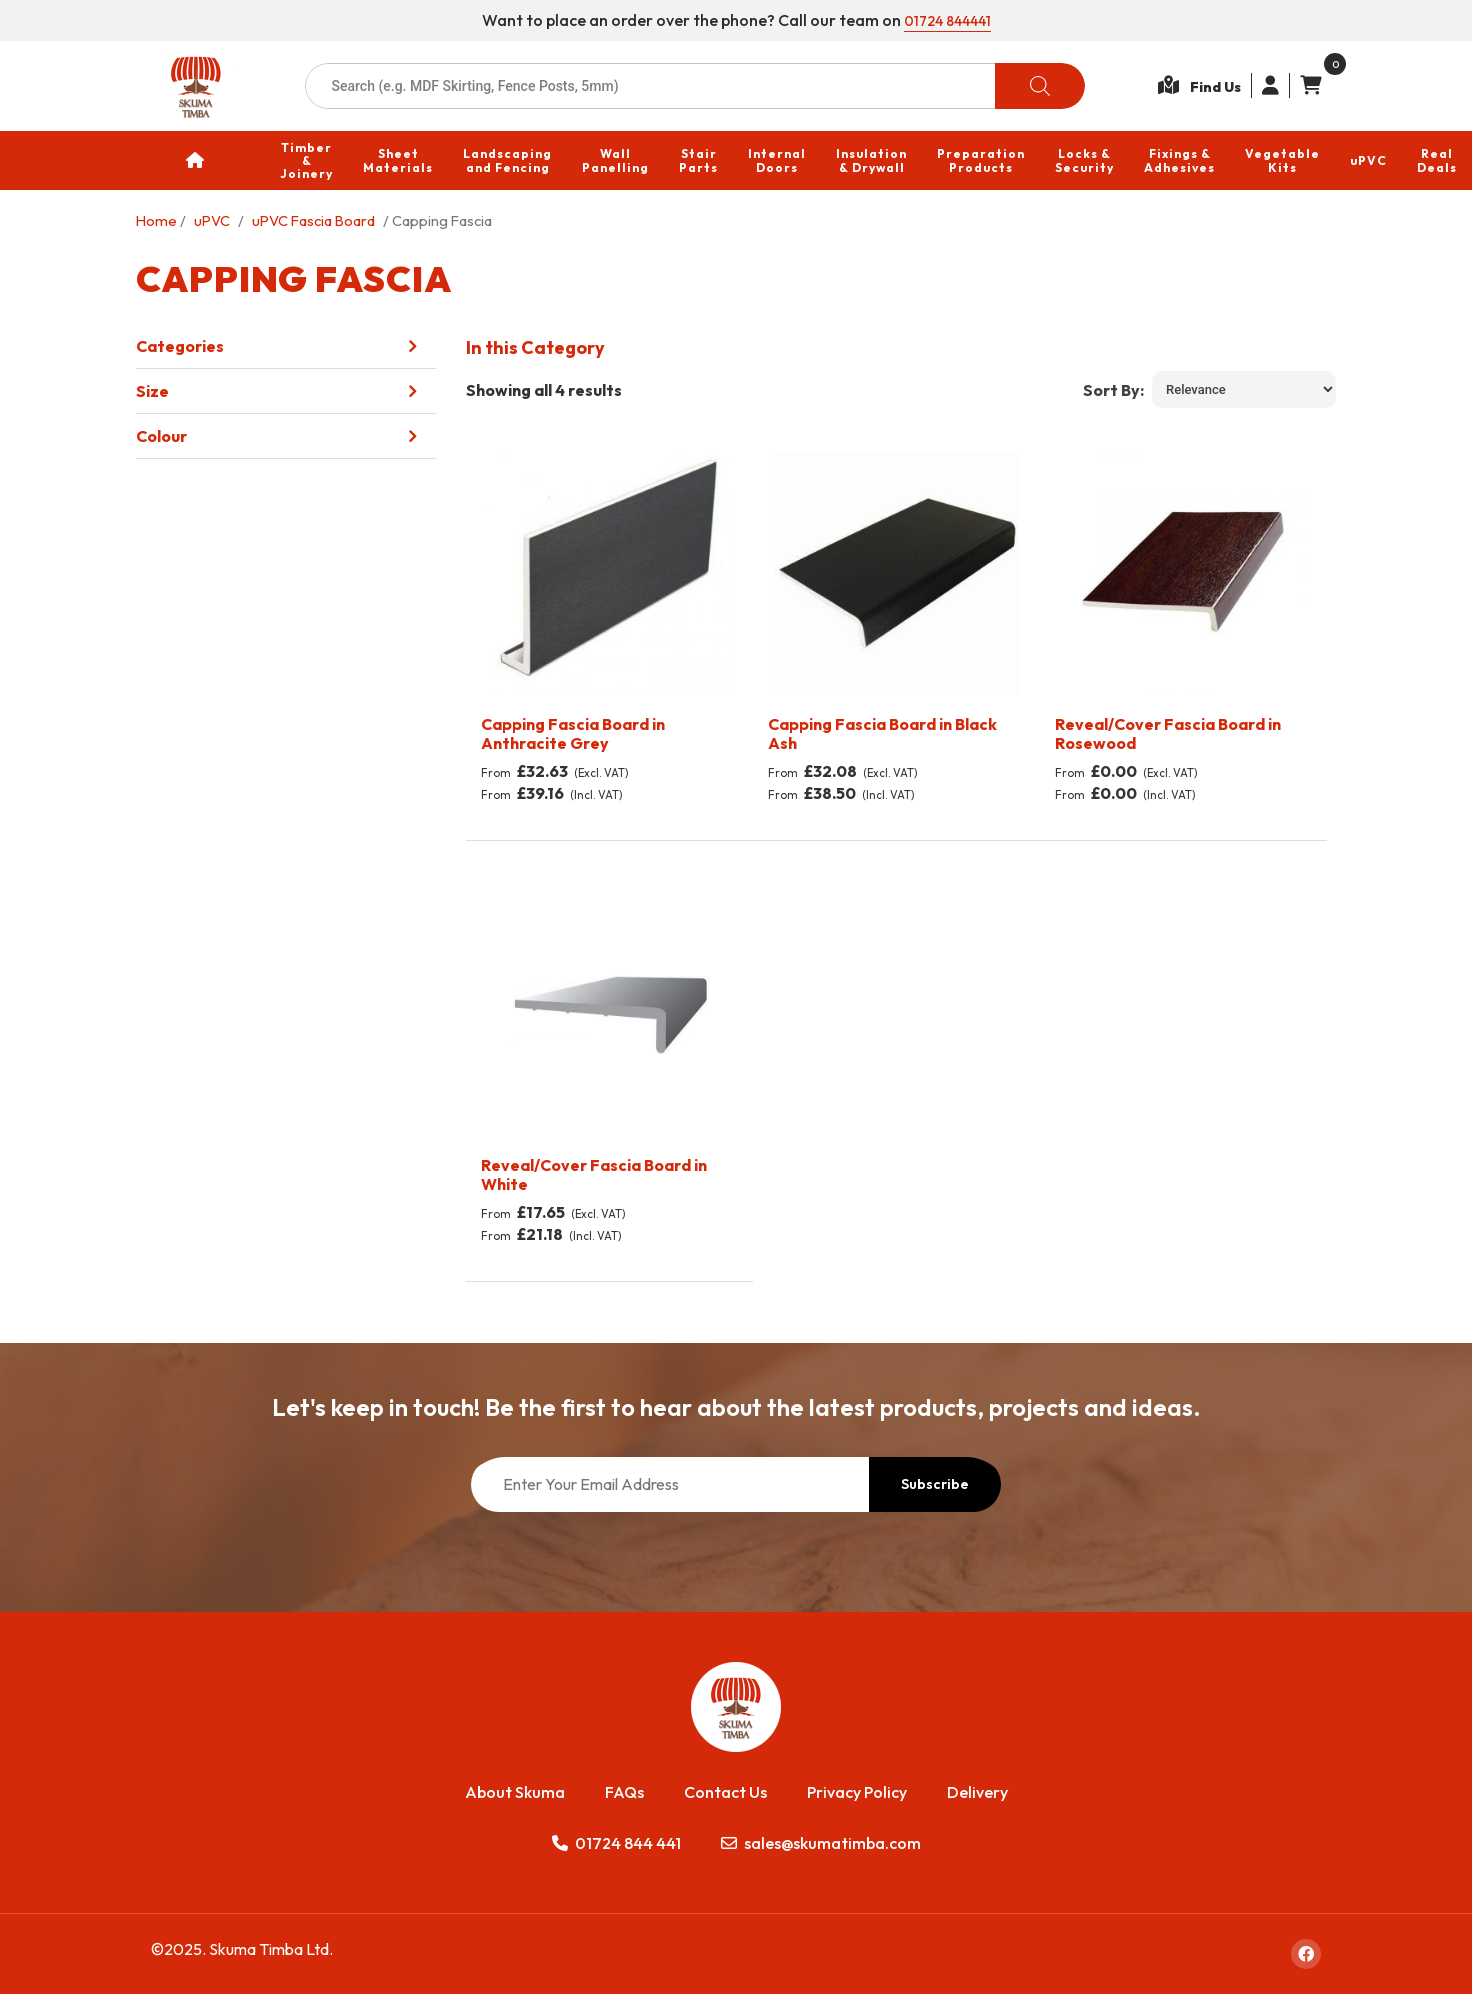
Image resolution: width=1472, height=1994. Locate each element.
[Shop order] (1244, 389)
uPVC (212, 220)
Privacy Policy (857, 1792)
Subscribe (935, 1484)
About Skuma (515, 1792)
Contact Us (725, 1792)
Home (156, 220)
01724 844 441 (616, 1843)
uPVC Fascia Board (313, 220)
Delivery (977, 1792)
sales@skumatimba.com (821, 1843)
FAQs (624, 1792)
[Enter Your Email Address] (670, 1484)
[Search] (1040, 86)
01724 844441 (947, 20)
